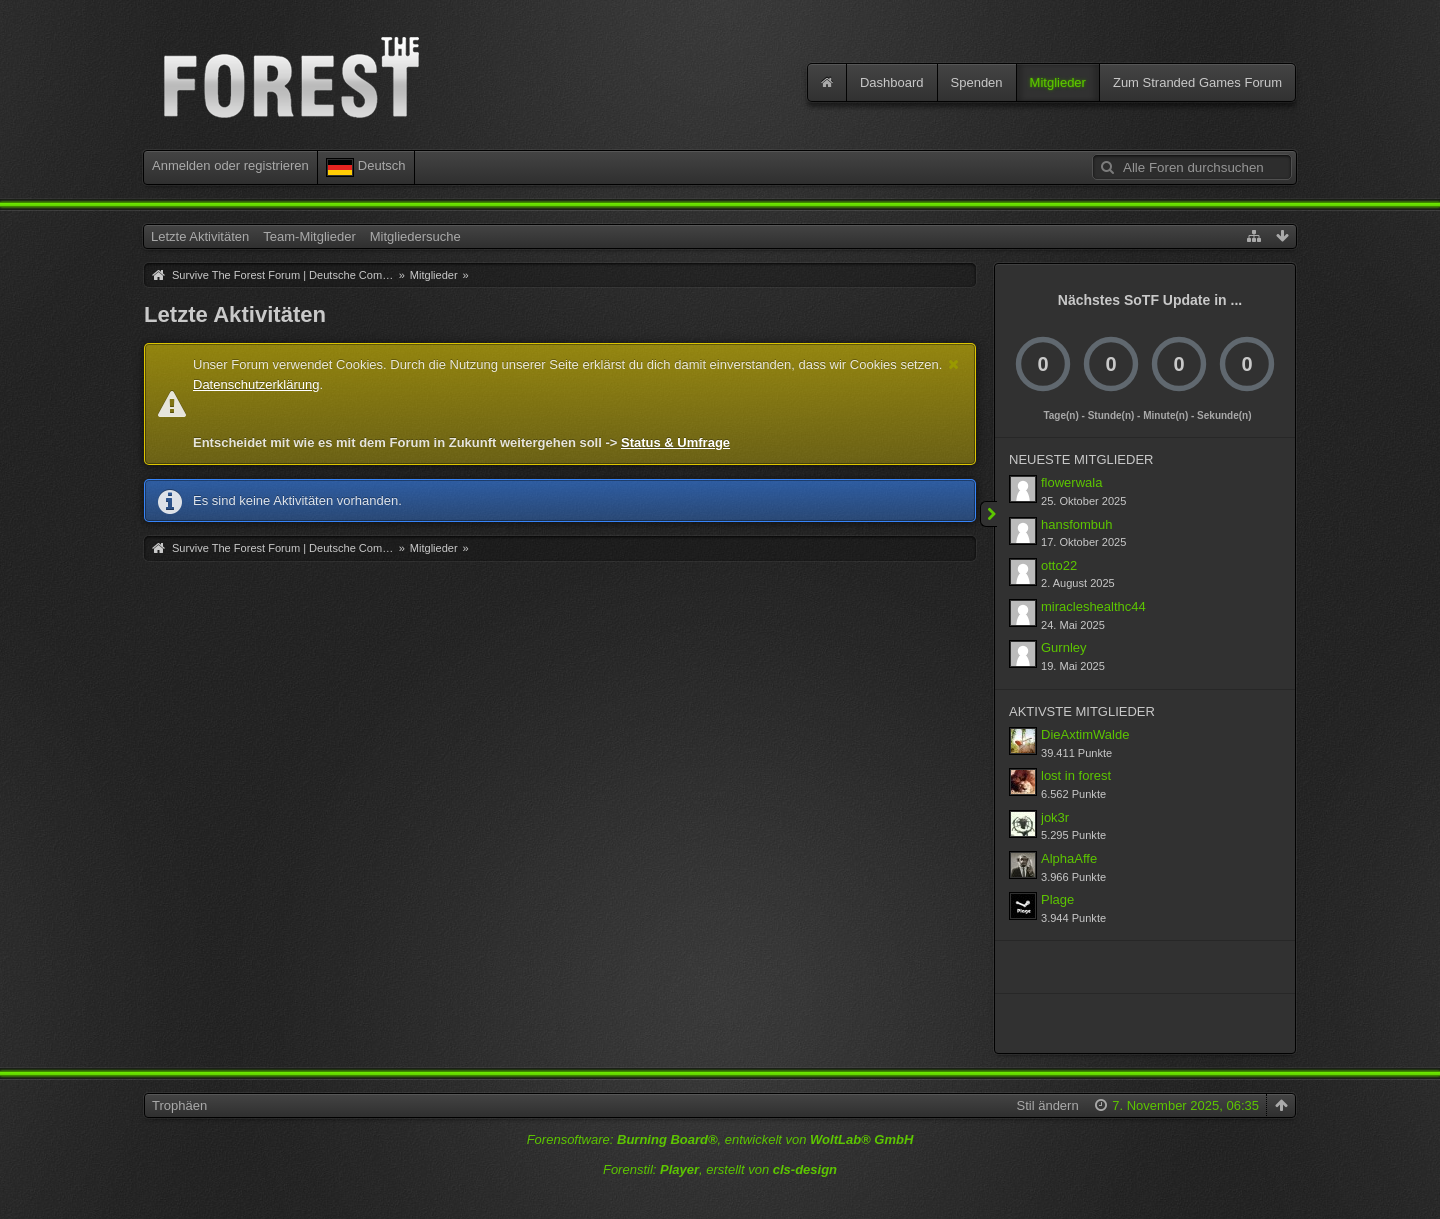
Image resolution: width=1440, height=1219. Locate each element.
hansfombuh (1077, 524)
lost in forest (1076, 775)
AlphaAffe (1069, 858)
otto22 (1059, 565)
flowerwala (1071, 482)
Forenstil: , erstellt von (720, 1169)
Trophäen (179, 1105)
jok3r (1055, 817)
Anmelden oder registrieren (230, 165)
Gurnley (1064, 647)
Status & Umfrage (675, 442)
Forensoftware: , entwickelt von (720, 1139)
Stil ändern (1048, 1105)
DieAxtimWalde (1085, 734)
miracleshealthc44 (1093, 606)
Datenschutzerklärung (256, 384)
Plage (1057, 899)
